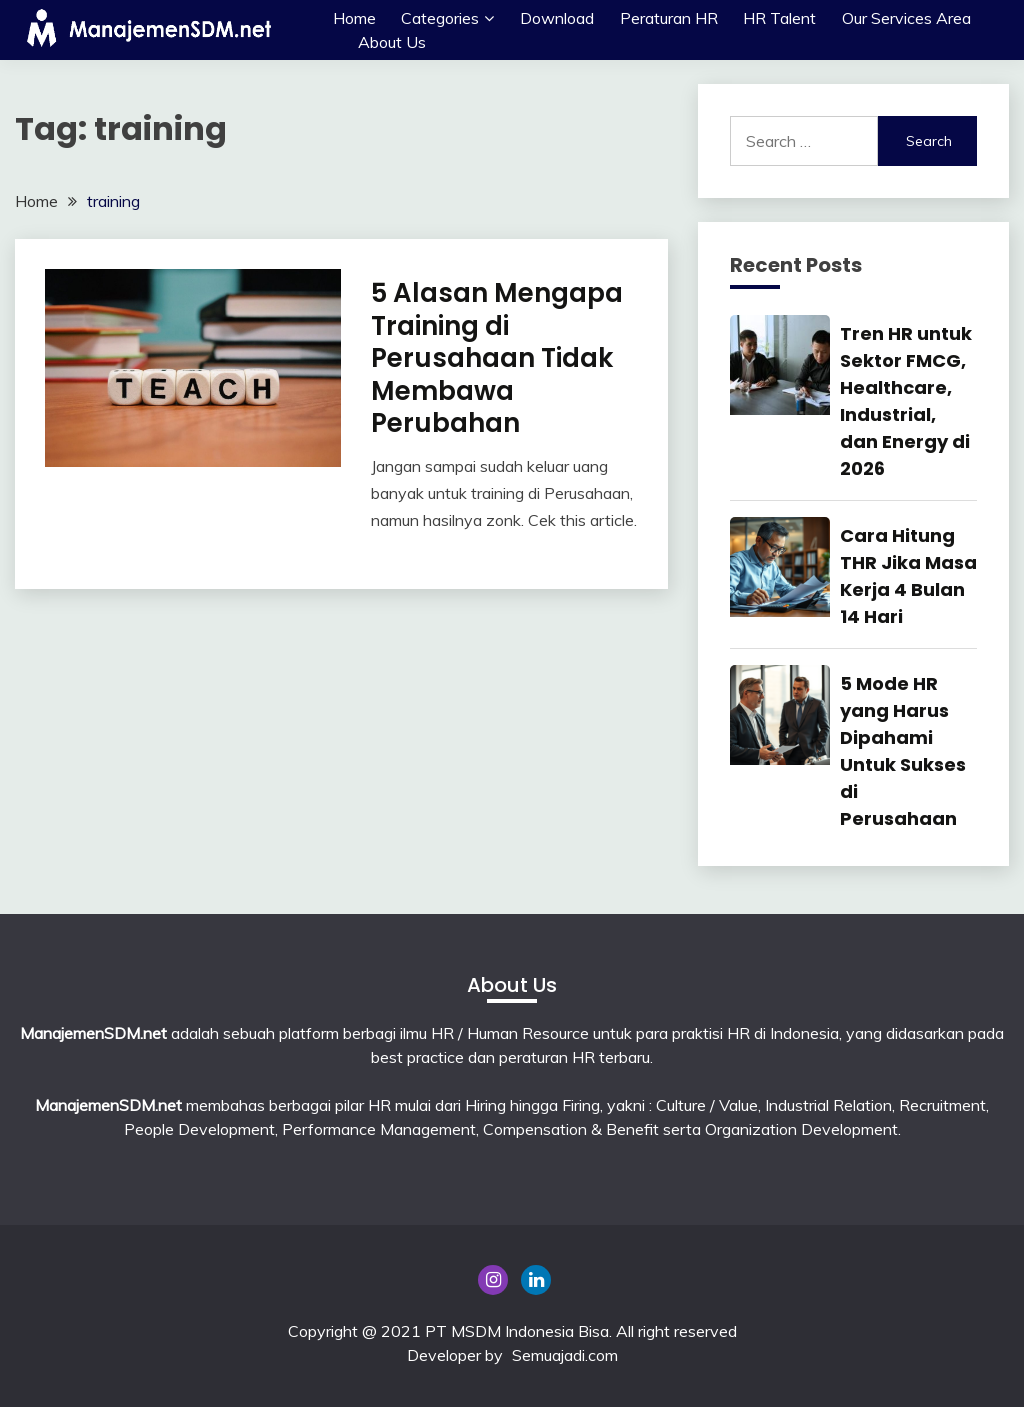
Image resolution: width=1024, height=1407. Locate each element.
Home (354, 18)
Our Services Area (906, 18)
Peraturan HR (669, 18)
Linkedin (536, 1280)
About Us (392, 42)
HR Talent (779, 18)
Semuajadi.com (565, 1355)
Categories (440, 18)
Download (557, 18)
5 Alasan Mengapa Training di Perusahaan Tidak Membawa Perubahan (497, 358)
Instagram (493, 1280)
